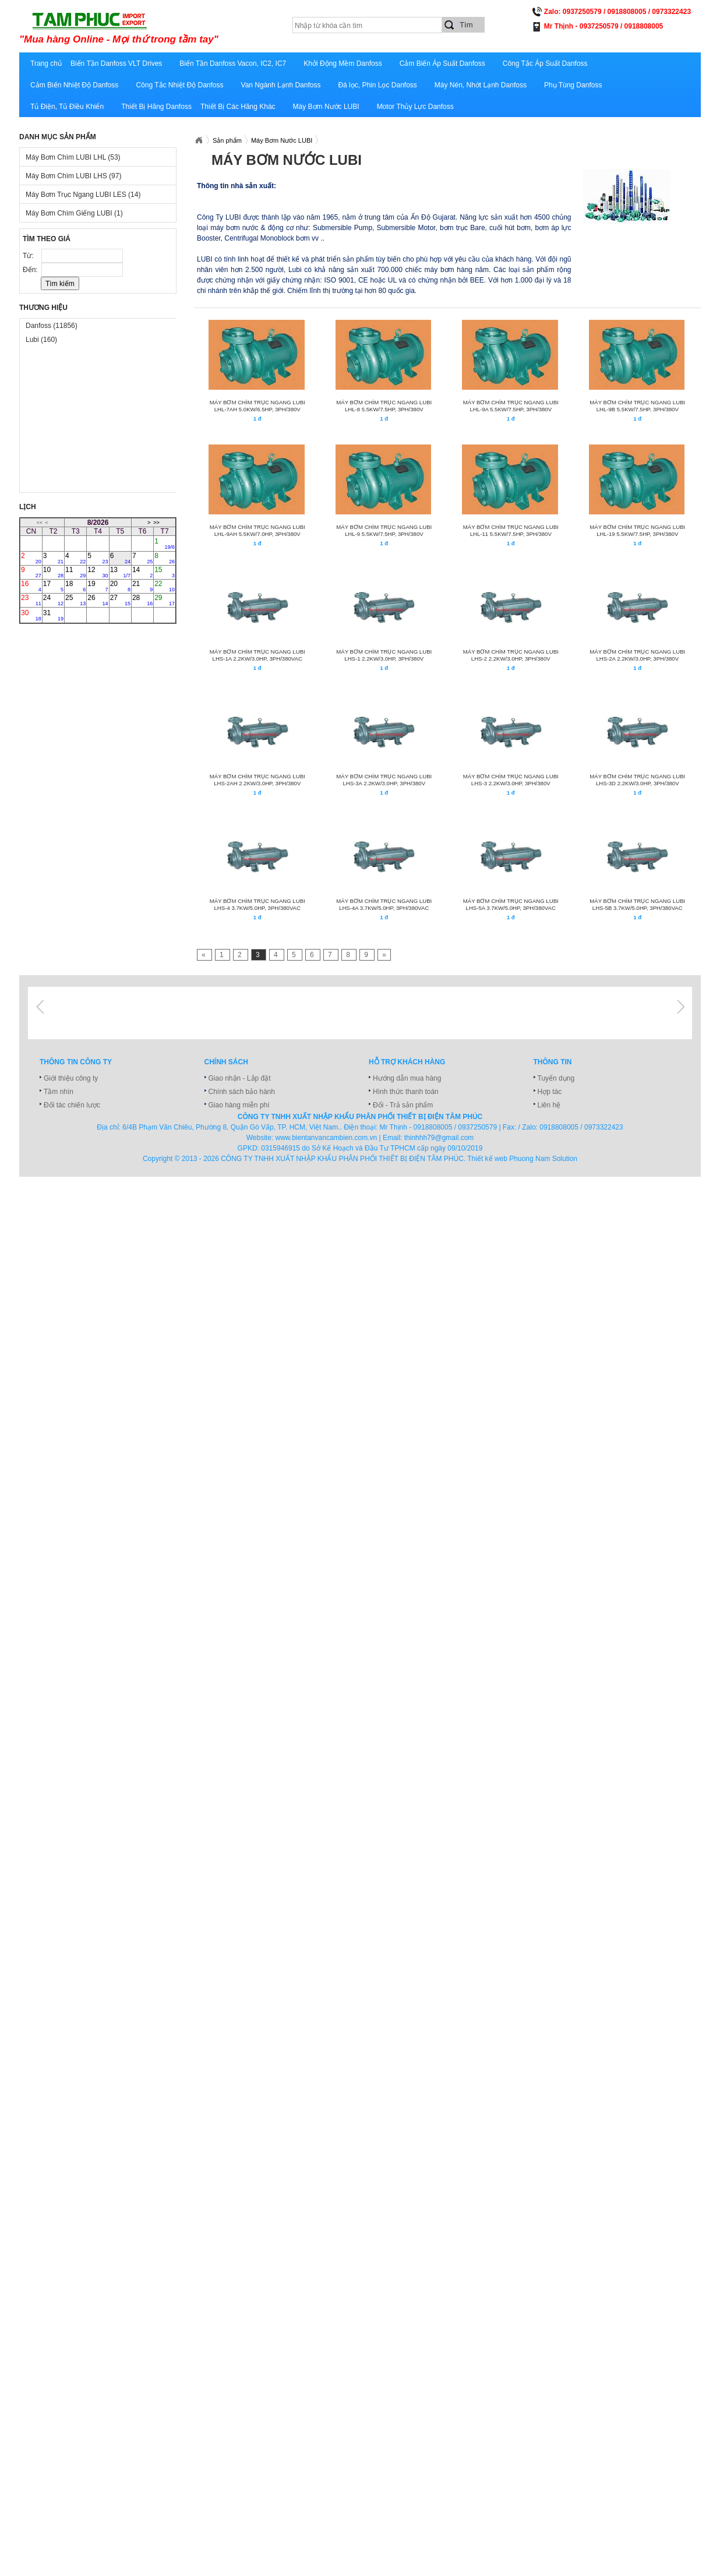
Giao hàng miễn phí (239, 1105)
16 (31, 586)
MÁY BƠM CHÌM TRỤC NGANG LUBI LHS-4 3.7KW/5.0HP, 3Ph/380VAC (257, 904)
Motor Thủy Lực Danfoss (415, 107)
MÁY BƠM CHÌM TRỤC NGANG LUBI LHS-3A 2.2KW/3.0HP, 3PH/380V (384, 779)
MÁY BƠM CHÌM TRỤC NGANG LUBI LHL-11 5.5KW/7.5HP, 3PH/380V (511, 530)
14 (142, 572)
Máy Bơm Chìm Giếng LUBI (74, 213)
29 (164, 600)
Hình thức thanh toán (406, 1092)
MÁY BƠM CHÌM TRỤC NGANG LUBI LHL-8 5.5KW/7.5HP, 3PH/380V (384, 405)
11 (75, 572)
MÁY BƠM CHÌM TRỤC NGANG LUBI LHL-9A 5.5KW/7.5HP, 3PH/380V (511, 405)
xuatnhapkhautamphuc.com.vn (163, 27)
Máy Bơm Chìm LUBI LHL (73, 157)
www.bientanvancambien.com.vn (326, 1138)
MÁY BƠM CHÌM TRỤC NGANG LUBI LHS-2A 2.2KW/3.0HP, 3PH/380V (637, 655)
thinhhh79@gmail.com (439, 1138)
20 (120, 586)
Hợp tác (550, 1092)
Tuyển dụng (556, 1078)
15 (164, 572)
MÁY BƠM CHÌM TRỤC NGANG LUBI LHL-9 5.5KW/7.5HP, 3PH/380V (384, 530)
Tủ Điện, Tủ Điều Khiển (67, 107)
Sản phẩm (227, 140)
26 (97, 600)
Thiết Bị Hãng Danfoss (156, 107)
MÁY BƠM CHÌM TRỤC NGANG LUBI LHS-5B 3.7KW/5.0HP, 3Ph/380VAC (637, 904)
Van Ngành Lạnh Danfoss (281, 85)
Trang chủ (46, 63)
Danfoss (51, 326)
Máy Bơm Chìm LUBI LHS (73, 176)
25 (75, 600)
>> (156, 522)
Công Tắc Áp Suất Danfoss (545, 63)
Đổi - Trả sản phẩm (403, 1105)
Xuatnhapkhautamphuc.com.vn (198, 140)
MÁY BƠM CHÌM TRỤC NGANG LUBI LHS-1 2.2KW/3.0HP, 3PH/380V (384, 655)
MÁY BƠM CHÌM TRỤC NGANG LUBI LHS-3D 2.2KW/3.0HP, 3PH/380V (637, 779)
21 (142, 586)
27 (120, 600)
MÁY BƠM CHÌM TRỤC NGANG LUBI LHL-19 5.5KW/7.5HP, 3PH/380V (637, 530)
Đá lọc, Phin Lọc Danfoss (377, 85)
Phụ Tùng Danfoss (573, 85)
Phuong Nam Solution (543, 1159)
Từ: (29, 256)
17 (53, 586)
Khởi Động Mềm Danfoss (342, 63)
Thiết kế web (487, 1159)
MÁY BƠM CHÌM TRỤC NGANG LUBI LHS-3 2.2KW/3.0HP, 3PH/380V (511, 779)
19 (97, 586)
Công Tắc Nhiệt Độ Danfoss (179, 85)
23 (31, 600)
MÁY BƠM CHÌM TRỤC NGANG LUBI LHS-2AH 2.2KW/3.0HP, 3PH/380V (257, 779)
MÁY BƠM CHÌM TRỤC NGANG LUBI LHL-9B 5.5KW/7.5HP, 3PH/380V (637, 405)
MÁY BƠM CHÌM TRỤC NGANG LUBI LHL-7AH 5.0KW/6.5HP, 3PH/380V (257, 405)
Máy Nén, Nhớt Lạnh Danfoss (481, 85)
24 (53, 600)
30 (31, 615)
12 (97, 572)
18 (75, 586)
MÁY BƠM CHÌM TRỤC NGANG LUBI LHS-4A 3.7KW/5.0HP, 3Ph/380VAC (384, 904)
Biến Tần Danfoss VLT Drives (116, 63)
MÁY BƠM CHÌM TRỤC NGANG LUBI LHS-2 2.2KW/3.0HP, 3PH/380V (511, 655)
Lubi (41, 340)
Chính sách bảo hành (242, 1092)
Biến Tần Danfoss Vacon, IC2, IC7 (232, 63)
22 (164, 586)
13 (120, 572)
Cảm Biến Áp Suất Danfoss (442, 63)
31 (53, 615)
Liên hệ (549, 1105)
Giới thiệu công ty (71, 1078)
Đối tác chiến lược (72, 1105)
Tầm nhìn (58, 1092)
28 (142, 600)
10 (53, 572)
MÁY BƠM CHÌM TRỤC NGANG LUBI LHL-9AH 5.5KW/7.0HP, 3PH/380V (257, 530)
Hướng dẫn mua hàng (407, 1078)
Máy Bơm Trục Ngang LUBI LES (83, 194)
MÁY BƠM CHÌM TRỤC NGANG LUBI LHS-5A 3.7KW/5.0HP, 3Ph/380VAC (511, 904)
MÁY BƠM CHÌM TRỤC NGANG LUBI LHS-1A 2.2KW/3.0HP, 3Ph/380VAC (257, 655)
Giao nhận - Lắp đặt (240, 1078)
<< (40, 522)
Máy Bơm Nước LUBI (326, 107)
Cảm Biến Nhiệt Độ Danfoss (74, 85)
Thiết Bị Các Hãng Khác (238, 107)
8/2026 (98, 522)
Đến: (31, 270)
